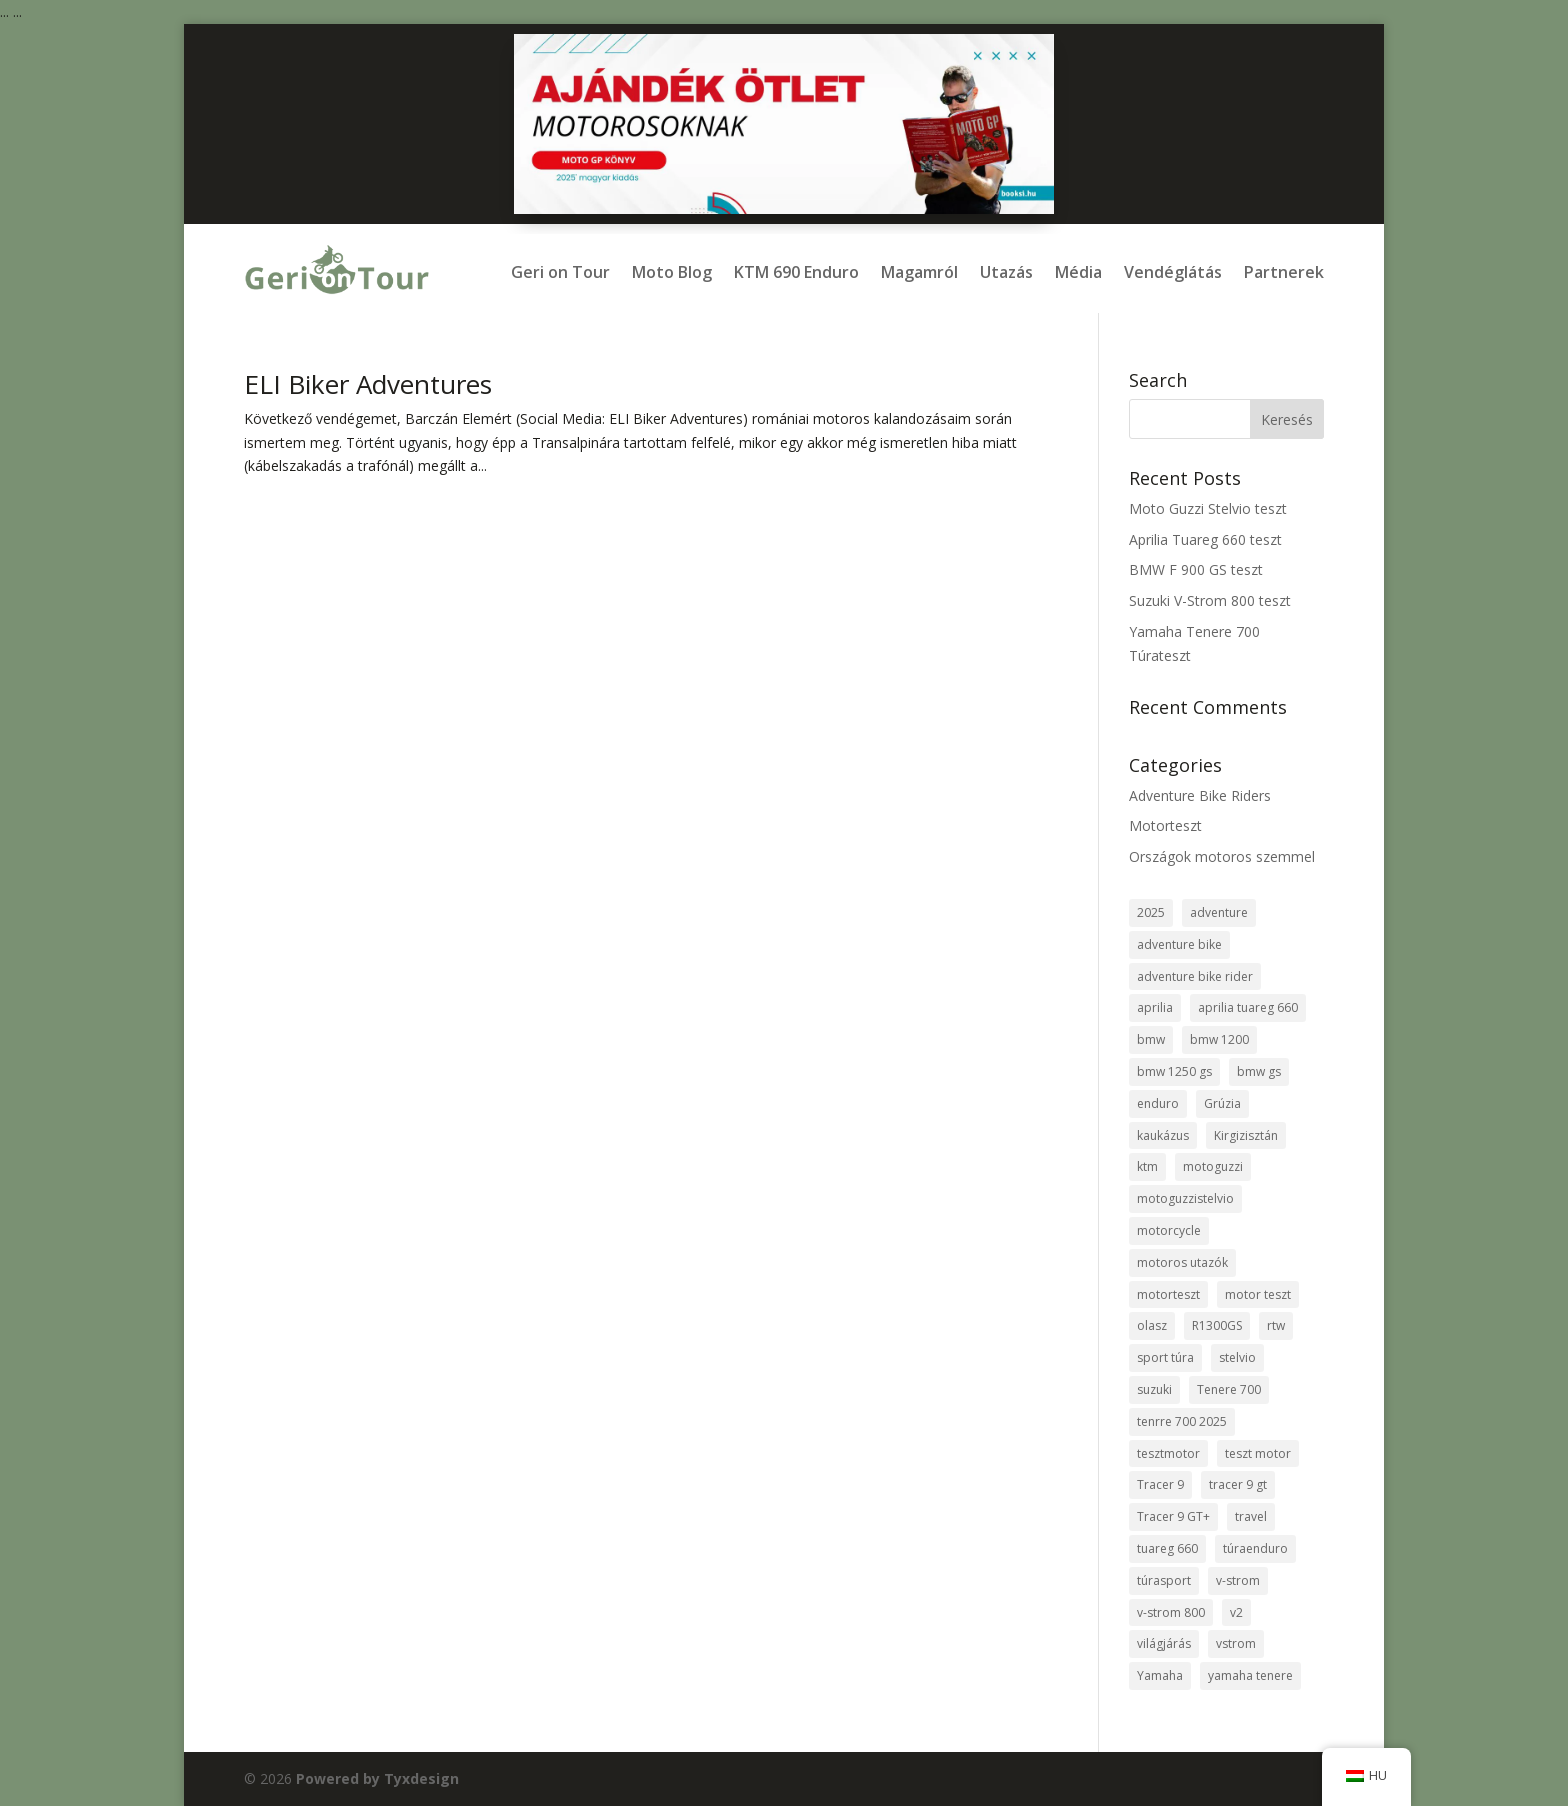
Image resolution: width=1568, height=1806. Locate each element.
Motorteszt (1165, 825)
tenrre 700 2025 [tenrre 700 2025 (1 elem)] (1182, 1421)
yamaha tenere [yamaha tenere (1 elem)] (1250, 1675)
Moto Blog (672, 272)
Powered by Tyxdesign (377, 1778)
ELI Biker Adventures (368, 384)
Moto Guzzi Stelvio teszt (1208, 508)
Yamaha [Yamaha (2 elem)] (1160, 1675)
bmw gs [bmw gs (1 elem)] (1259, 1071)
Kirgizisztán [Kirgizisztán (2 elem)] (1246, 1135)
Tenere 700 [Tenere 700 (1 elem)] (1229, 1389)
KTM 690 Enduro (796, 272)
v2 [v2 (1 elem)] (1236, 1612)
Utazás (1006, 272)
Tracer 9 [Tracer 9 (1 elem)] (1160, 1484)
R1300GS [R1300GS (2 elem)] (1217, 1325)
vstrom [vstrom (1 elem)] (1236, 1643)
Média (1078, 272)
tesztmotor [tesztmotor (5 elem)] (1168, 1453)
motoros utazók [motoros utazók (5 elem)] (1182, 1262)
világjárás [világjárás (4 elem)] (1164, 1643)
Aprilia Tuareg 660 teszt (1205, 539)
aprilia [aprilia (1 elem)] (1155, 1007)
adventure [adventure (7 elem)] (1219, 912)
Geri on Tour (560, 272)
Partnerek (1284, 272)
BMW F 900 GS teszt (1196, 569)
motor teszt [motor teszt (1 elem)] (1258, 1294)
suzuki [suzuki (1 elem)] (1154, 1389)
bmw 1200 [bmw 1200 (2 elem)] (1219, 1039)
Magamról (919, 272)
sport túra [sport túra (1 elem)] (1165, 1357)
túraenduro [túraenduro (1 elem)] (1255, 1548)
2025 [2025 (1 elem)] (1151, 912)
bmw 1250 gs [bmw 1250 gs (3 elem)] (1174, 1071)
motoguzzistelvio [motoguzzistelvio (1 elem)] (1185, 1198)
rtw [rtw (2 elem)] (1276, 1325)
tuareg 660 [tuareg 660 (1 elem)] (1167, 1548)
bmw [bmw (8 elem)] (1151, 1039)
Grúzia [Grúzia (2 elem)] (1222, 1103)
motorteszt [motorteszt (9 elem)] (1168, 1294)
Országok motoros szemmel (1222, 856)
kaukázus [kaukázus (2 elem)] (1163, 1135)
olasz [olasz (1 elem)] (1152, 1325)
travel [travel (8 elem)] (1251, 1516)
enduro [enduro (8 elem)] (1158, 1103)
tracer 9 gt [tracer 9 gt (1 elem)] (1238, 1484)
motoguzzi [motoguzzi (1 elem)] (1213, 1166)
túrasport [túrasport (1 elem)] (1164, 1580)
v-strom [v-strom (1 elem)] (1238, 1580)
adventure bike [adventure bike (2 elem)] (1179, 944)
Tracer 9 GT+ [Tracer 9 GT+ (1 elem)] (1173, 1516)
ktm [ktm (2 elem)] (1147, 1166)
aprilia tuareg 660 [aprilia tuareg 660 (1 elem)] (1248, 1007)
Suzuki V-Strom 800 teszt (1210, 600)
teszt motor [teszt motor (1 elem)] (1258, 1453)
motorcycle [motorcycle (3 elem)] (1169, 1230)
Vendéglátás (1173, 272)
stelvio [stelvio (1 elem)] (1237, 1357)
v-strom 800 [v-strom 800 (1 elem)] (1171, 1612)
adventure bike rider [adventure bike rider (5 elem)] (1195, 976)
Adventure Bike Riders (1200, 795)
